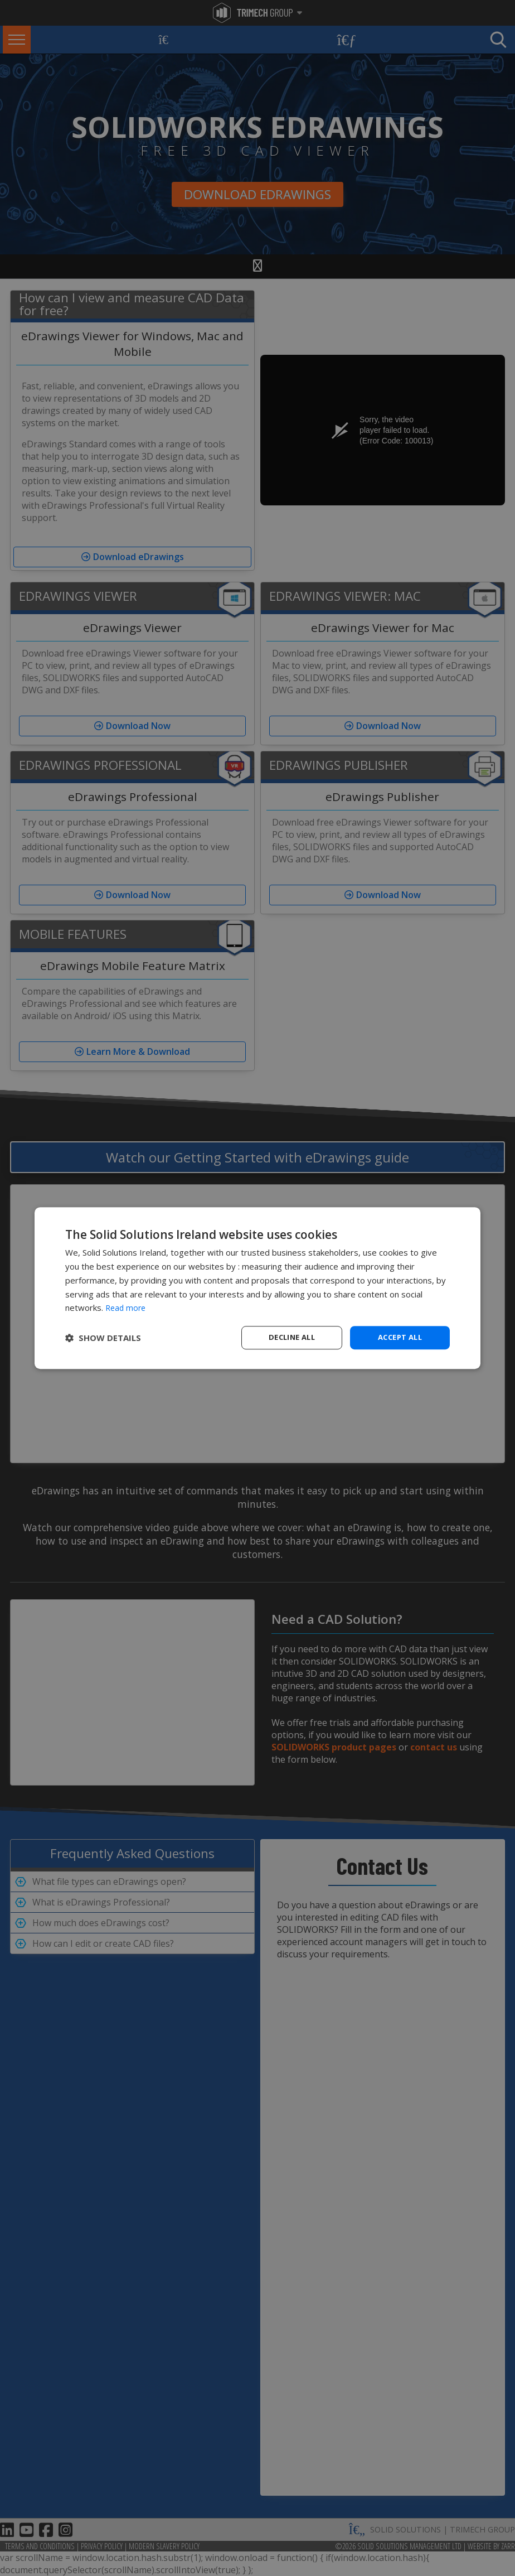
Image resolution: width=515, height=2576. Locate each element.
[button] (103, 1338)
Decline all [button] (291, 1337)
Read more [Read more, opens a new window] (126, 1307)
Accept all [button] (400, 1337)
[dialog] (257, 1288)
